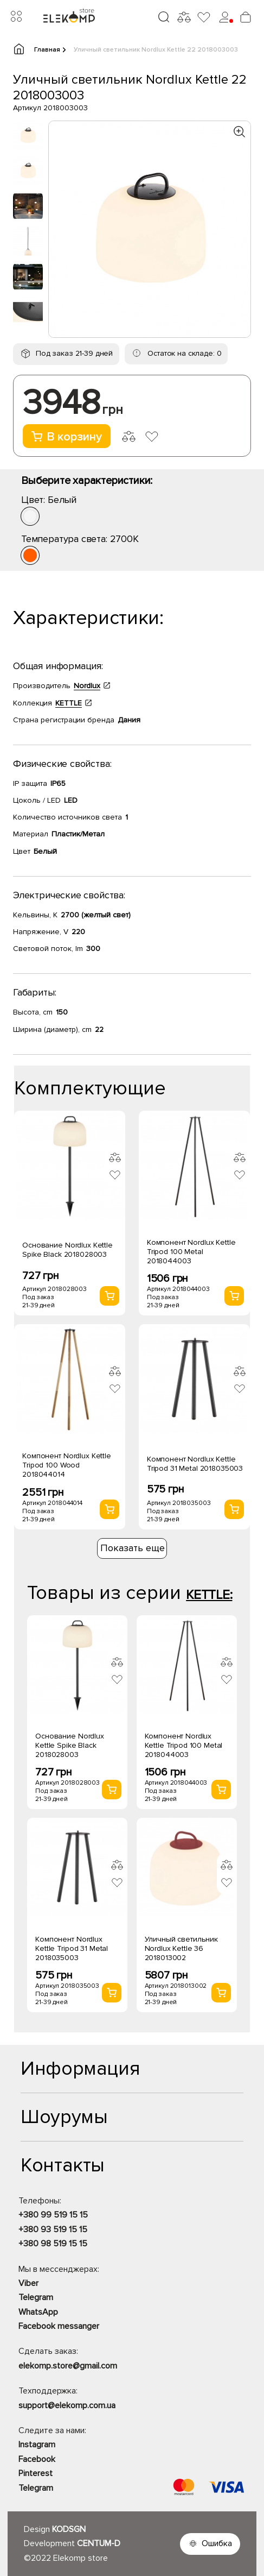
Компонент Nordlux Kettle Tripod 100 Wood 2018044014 (66, 1465)
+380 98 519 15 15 (52, 2243)
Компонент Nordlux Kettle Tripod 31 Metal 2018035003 (195, 1463)
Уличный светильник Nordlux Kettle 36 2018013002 (181, 1948)
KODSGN (69, 2529)
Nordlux (87, 685)
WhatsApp (38, 2312)
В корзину (66, 437)
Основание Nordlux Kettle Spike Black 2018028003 (67, 1249)
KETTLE (68, 703)
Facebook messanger (58, 2326)
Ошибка (217, 2543)
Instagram (36, 2444)
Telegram (35, 2297)
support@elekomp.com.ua (66, 2405)
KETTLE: (209, 1595)
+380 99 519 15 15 (53, 2214)
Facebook (36, 2459)
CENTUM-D (98, 2543)
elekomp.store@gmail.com (67, 2365)
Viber (28, 2283)
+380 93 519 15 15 (52, 2229)
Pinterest (35, 2473)
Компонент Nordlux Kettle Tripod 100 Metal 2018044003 (191, 1251)
